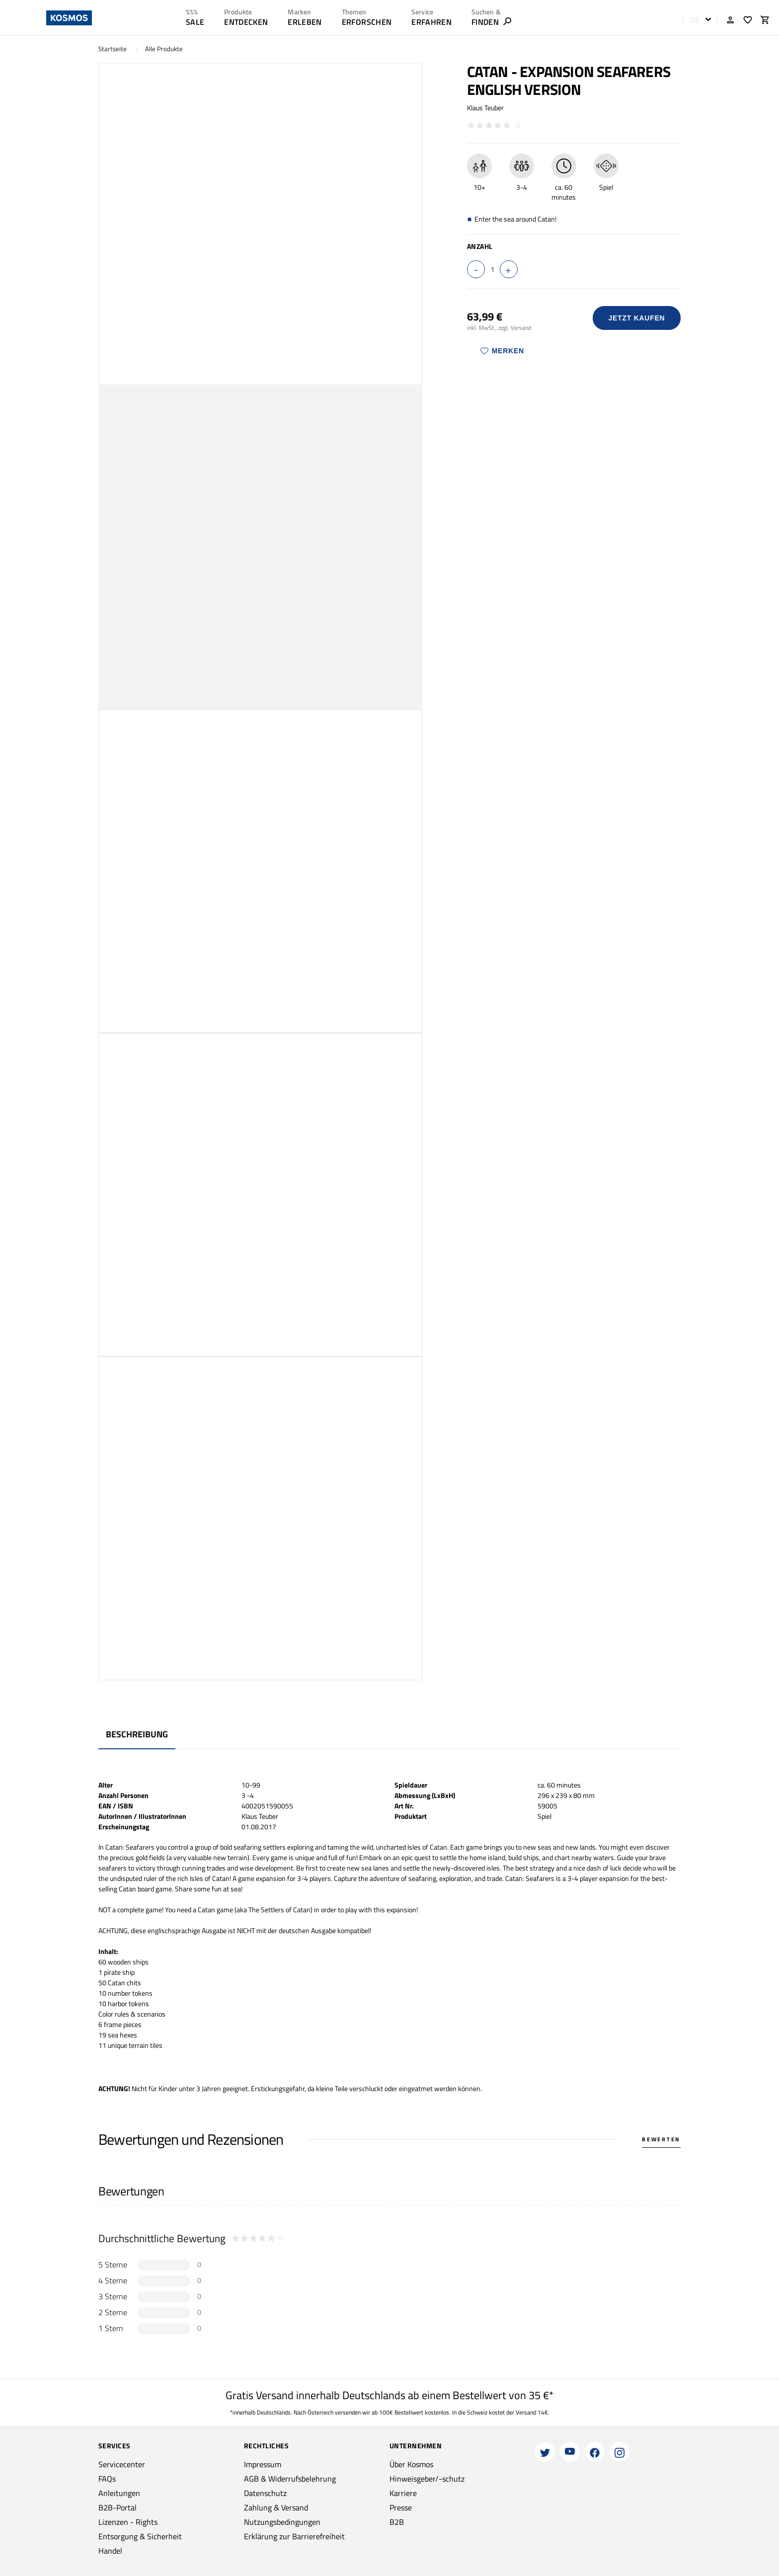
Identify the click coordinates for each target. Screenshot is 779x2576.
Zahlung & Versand (276, 2507)
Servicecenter (121, 2464)
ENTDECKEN (246, 22)
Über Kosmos (411, 2464)
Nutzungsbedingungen (282, 2522)
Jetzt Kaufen (636, 318)
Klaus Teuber (485, 107)
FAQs (107, 2479)
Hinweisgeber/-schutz (427, 2479)
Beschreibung (137, 1734)
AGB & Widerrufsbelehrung (290, 2479)
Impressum (262, 2464)
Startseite (112, 49)
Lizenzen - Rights (127, 2522)
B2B (397, 2522)
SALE (195, 22)
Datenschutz (265, 2493)
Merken (502, 351)
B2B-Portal (117, 2507)
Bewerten (661, 2139)
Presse (401, 2507)
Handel (110, 2551)
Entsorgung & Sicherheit (140, 2536)
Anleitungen (119, 2493)
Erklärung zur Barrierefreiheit (294, 2536)
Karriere (403, 2493)
